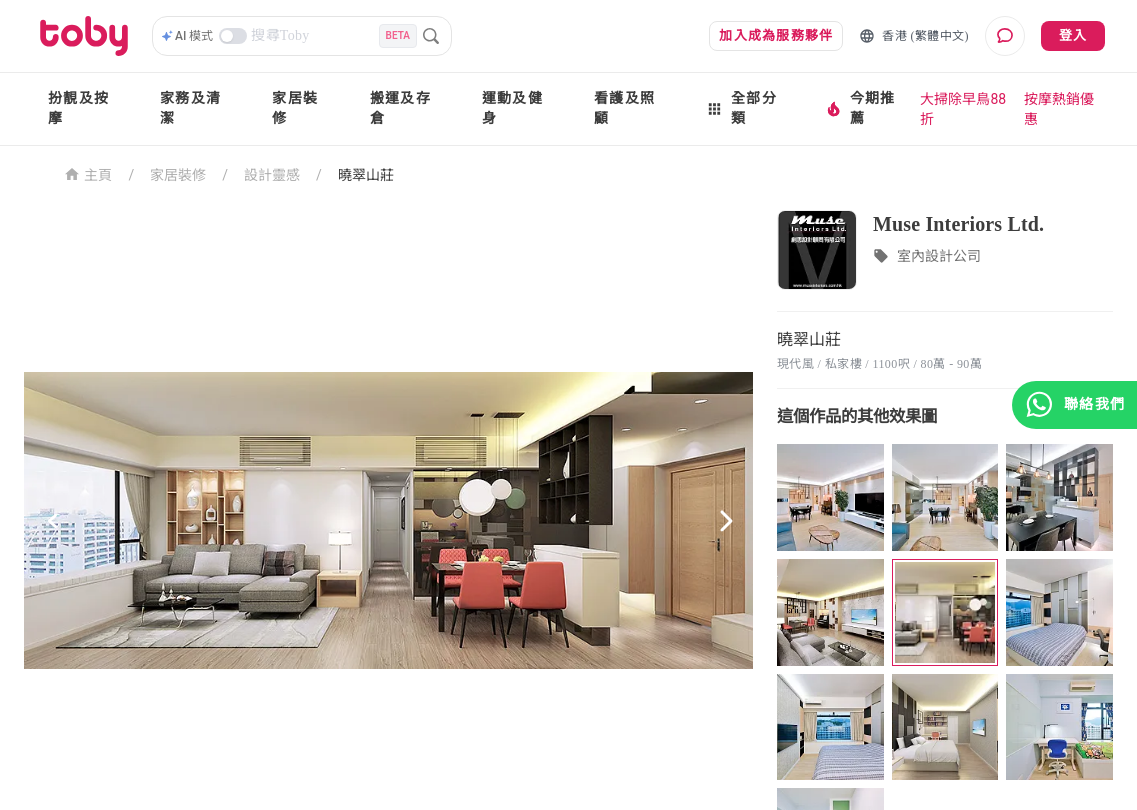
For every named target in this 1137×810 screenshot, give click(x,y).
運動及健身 (512, 108)
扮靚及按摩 (78, 108)
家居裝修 (295, 108)
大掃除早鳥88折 (963, 109)
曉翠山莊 (366, 175)
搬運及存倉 (400, 108)
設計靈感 (272, 175)
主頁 (88, 173)
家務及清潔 (190, 108)
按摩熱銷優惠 (1059, 109)
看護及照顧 (624, 108)
